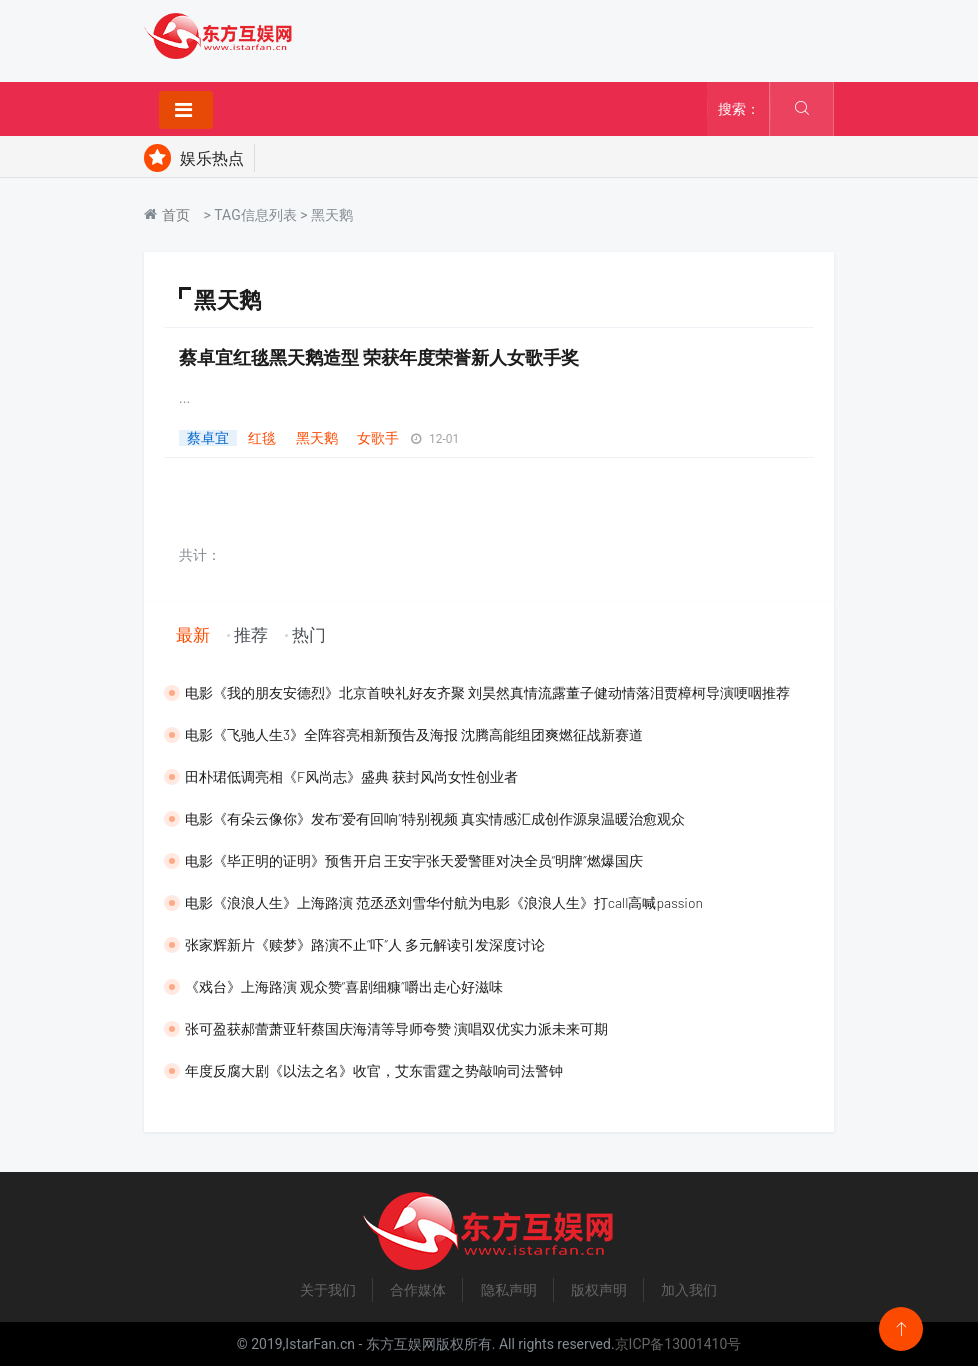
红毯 (262, 438)
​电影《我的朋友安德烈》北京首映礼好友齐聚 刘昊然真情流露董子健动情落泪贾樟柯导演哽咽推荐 (487, 692)
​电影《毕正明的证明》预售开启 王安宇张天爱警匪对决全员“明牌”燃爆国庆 (414, 860)
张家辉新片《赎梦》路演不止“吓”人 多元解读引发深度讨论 (365, 944)
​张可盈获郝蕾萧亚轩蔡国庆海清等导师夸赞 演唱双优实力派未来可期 (396, 1028)
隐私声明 (509, 1290)
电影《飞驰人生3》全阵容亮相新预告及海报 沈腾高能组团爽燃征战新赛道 (414, 734)
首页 (176, 215)
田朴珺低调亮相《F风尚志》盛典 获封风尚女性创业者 (351, 776)
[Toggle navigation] (186, 110)
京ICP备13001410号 (678, 1344)
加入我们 (689, 1290)
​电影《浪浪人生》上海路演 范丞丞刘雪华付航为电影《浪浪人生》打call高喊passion (444, 902)
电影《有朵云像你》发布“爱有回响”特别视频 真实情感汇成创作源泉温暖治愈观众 (435, 818)
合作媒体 (418, 1290)
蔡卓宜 (208, 438)
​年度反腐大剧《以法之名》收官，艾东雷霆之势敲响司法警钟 (374, 1070)
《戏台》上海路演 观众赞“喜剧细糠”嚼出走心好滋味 (344, 986)
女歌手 (378, 438)
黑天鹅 (317, 438)
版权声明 (599, 1290)
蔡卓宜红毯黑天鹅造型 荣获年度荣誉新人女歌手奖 (379, 357)
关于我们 (328, 1290)
